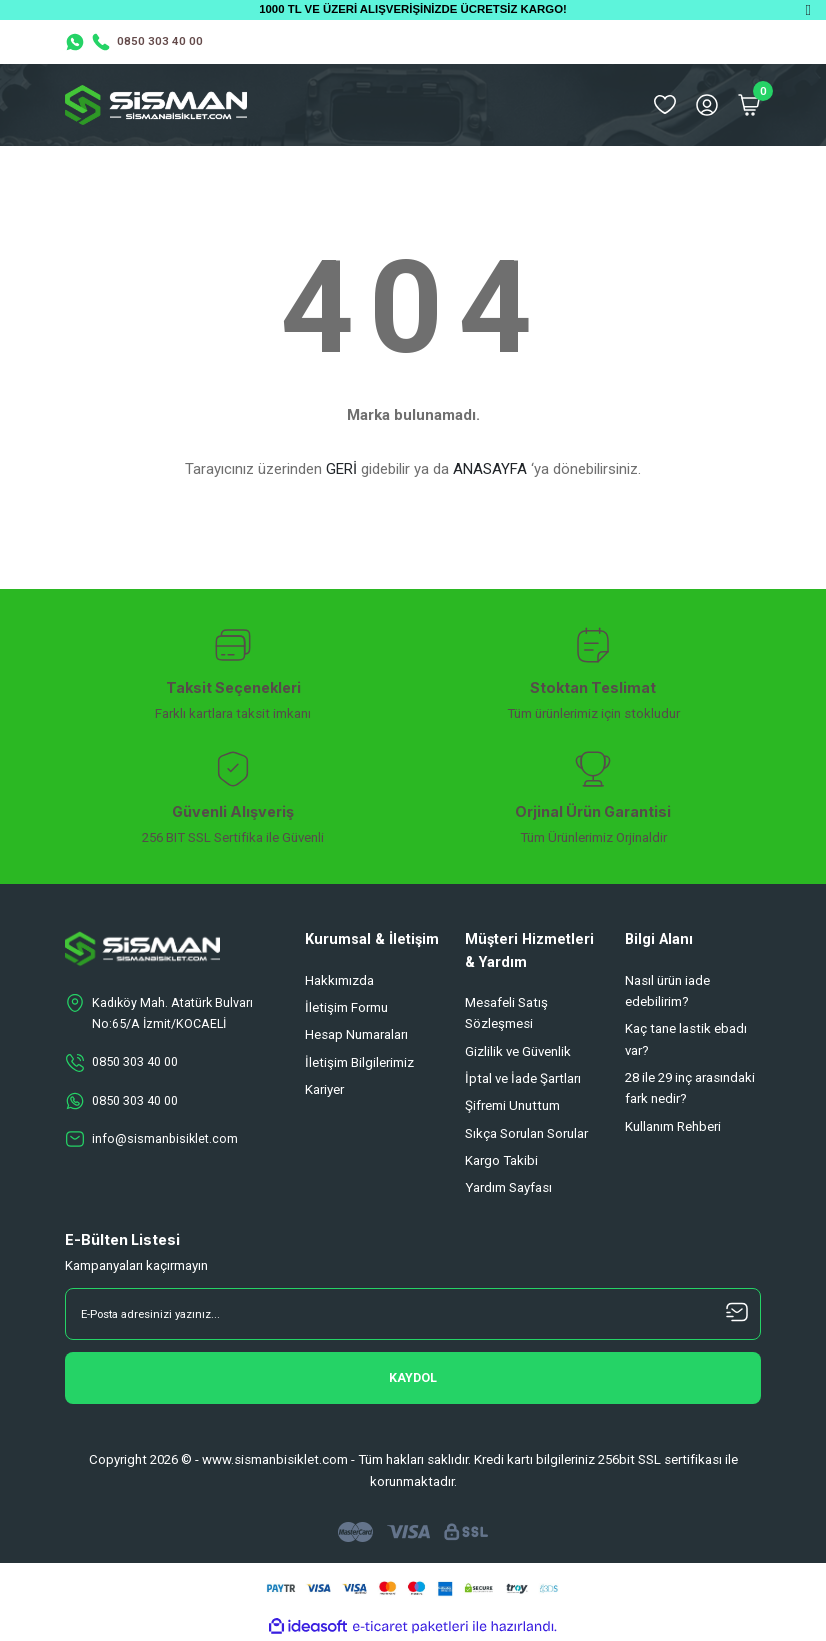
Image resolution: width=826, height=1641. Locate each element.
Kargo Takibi (501, 1160)
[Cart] (749, 105)
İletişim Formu (346, 1007)
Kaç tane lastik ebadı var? (686, 1039)
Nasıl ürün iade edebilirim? (667, 991)
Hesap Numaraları (356, 1034)
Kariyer (324, 1089)
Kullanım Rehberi (673, 1126)
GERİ (341, 469)
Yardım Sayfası (508, 1187)
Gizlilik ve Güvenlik (518, 1051)
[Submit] (413, 1378)
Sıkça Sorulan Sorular (526, 1133)
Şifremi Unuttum (512, 1105)
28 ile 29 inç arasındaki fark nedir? (690, 1088)
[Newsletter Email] (413, 1314)
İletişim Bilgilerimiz (359, 1062)
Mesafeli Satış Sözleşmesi (506, 1013)
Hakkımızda (339, 980)
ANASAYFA (490, 469)
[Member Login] (707, 105)
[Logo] (156, 105)
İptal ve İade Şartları (523, 1078)
